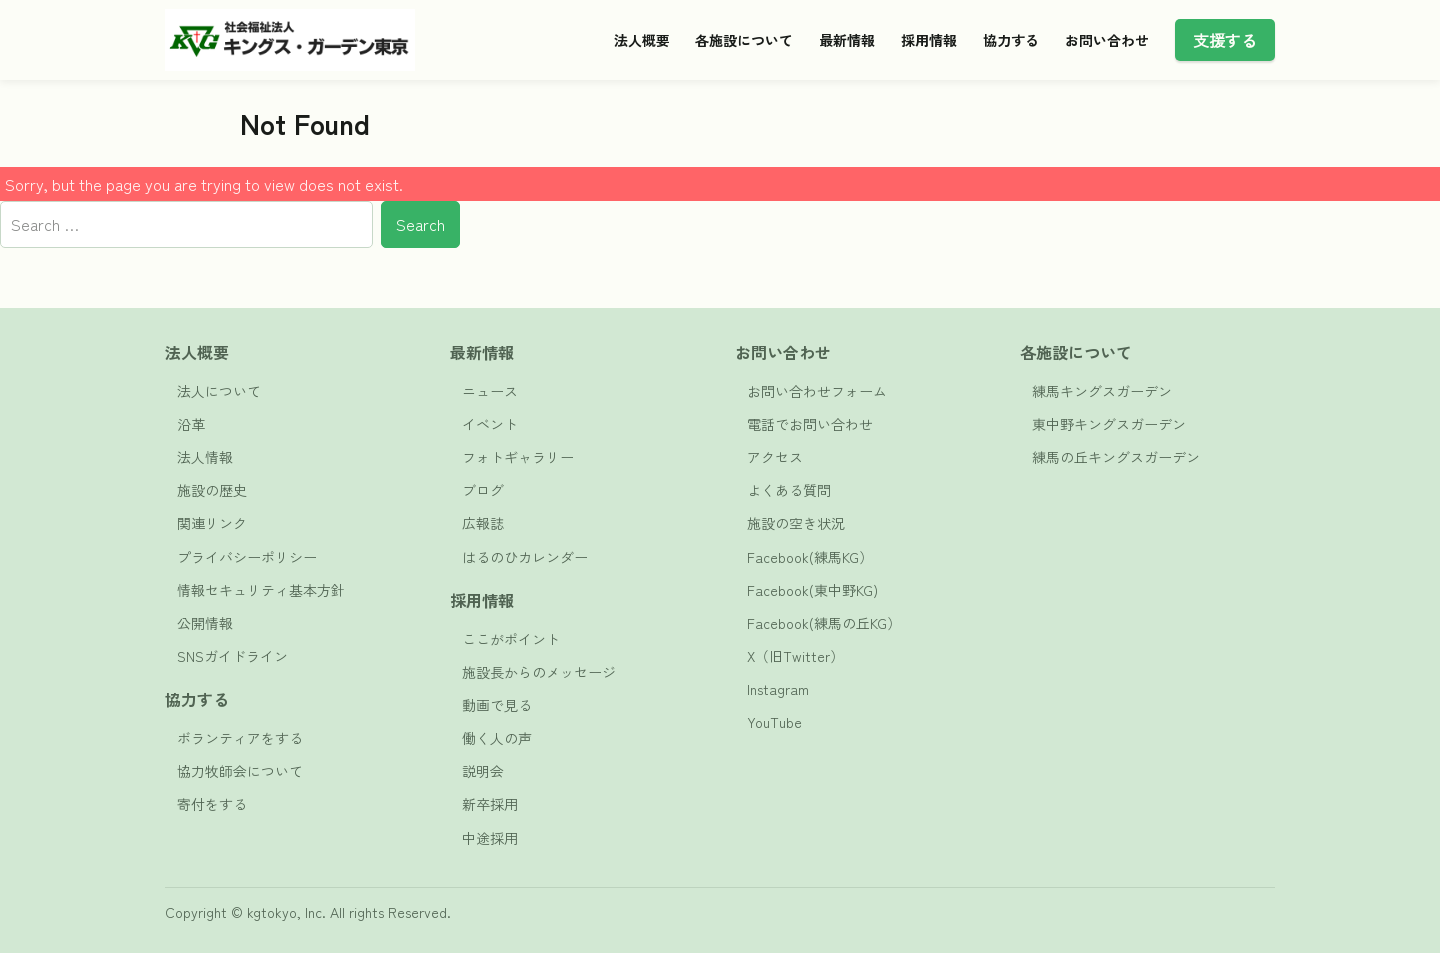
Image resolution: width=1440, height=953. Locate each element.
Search (420, 224)
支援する (1225, 40)
